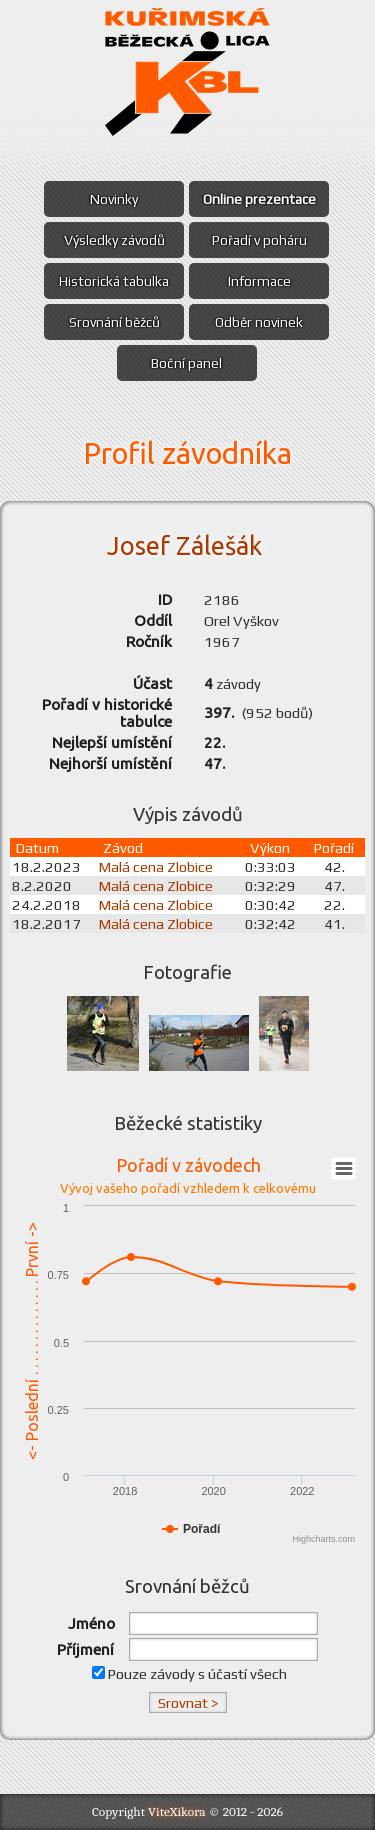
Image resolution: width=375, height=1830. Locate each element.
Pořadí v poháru (259, 240)
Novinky (114, 199)
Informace (259, 281)
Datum (37, 847)
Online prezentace (259, 199)
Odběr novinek (259, 322)
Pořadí (334, 847)
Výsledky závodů (114, 240)
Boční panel (186, 363)
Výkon (270, 847)
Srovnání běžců (114, 322)
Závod (123, 847)
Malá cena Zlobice (156, 866)
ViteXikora (177, 1811)
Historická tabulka (114, 281)
